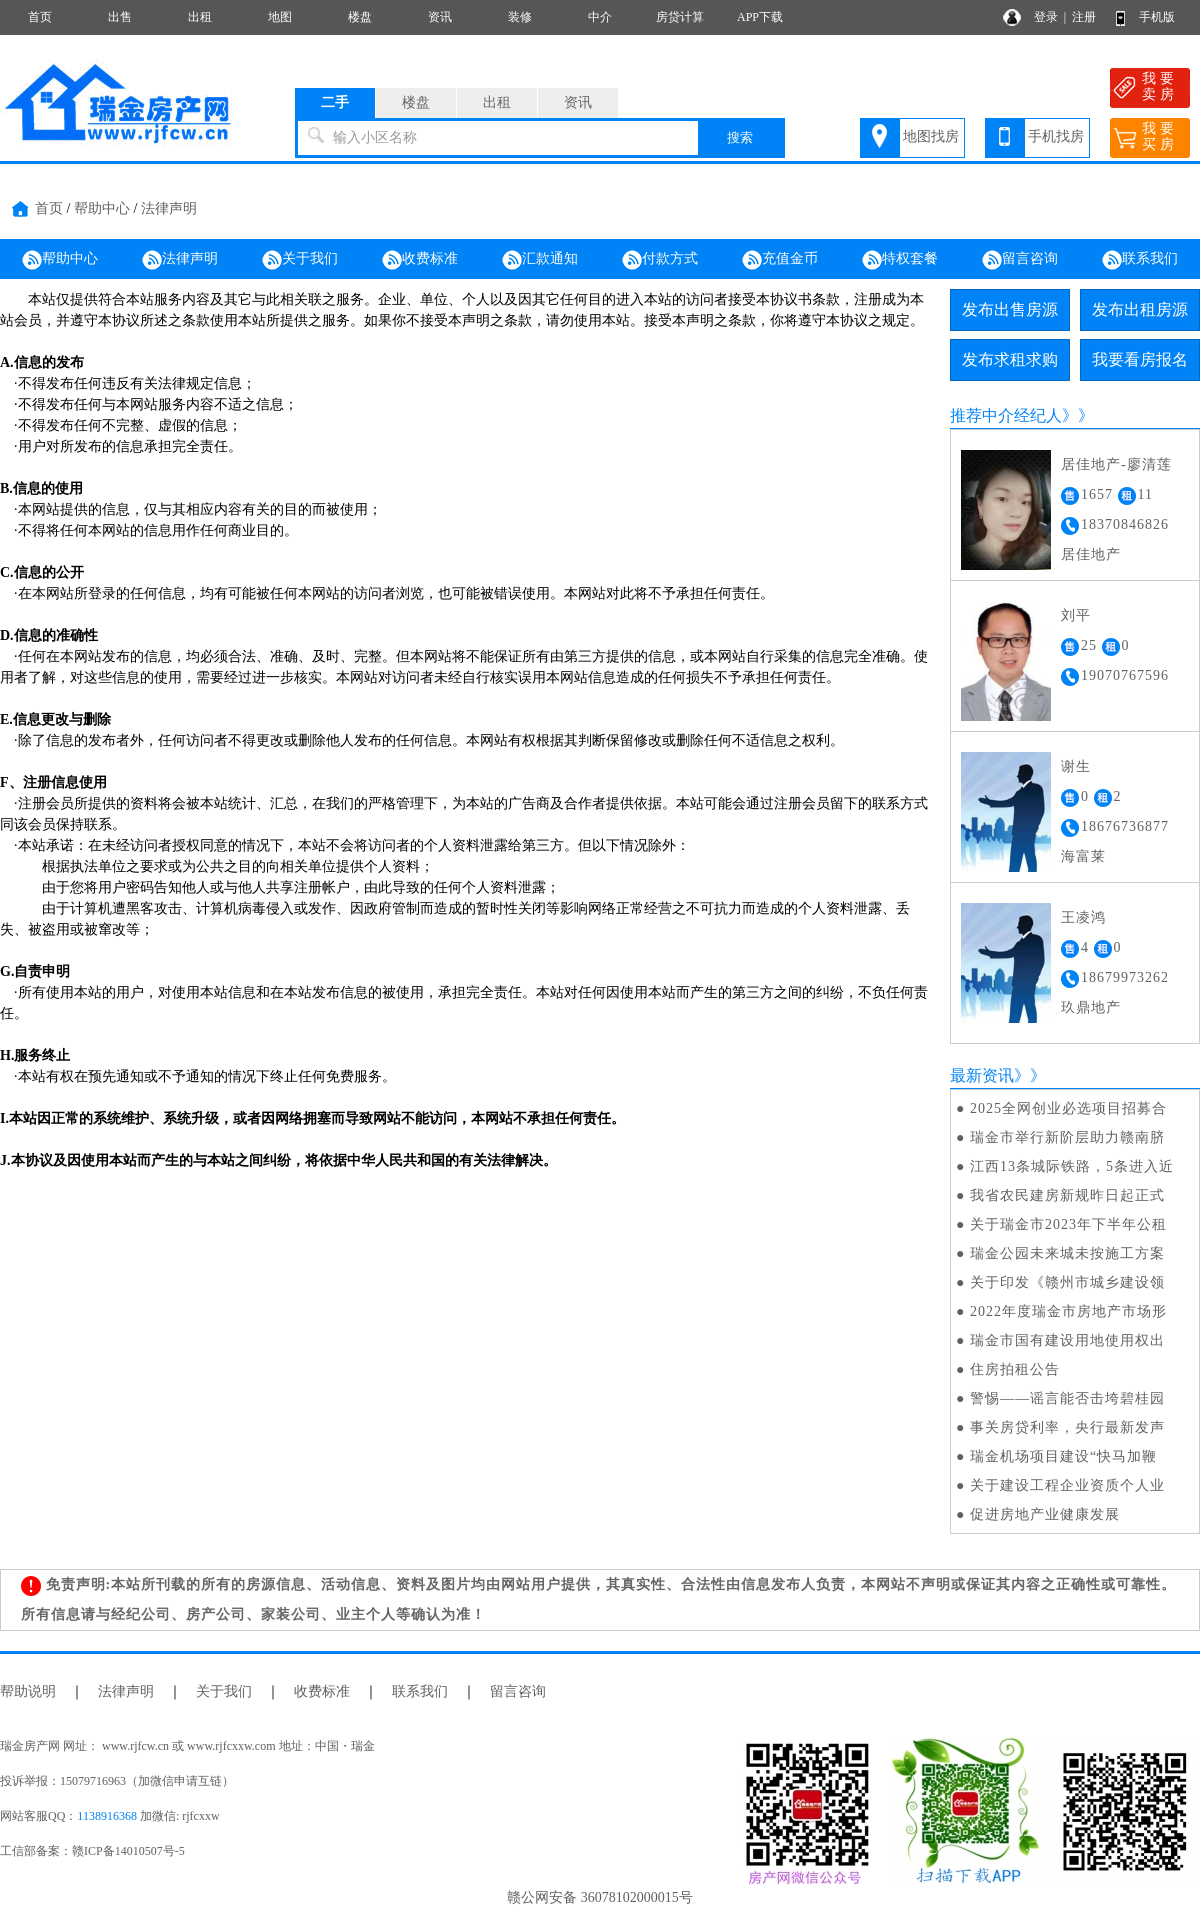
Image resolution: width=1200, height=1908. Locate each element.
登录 (1046, 17)
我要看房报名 (1140, 359)
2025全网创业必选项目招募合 (1068, 1108)
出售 (120, 17)
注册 (1084, 17)
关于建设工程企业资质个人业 (1067, 1485)
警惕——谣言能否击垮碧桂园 (1067, 1398)
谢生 (1076, 766)
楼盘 (360, 17)
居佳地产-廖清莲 (1116, 464)
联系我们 (1140, 260)
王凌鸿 (1083, 917)
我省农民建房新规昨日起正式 (1067, 1195)
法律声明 (169, 208)
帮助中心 (102, 208)
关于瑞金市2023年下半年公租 (1068, 1224)
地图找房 (931, 136)
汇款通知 (540, 260)
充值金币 (780, 260)
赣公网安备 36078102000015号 (600, 1897)
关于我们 (300, 260)
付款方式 (660, 260)
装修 (520, 17)
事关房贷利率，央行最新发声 (1067, 1427)
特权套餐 (900, 260)
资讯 (440, 17)
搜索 (740, 137)
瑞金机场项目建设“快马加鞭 (1063, 1456)
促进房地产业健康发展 (1045, 1514)
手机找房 (1056, 136)
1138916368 (107, 1816)
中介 (600, 17)
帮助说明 (28, 1691)
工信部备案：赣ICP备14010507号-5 (92, 1851)
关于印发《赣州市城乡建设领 (1067, 1282)
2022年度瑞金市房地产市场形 (1068, 1311)
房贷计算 (680, 17)
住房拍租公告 (1015, 1369)
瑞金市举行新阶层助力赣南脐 (1067, 1137)
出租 (200, 17)
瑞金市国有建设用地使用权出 (1067, 1340)
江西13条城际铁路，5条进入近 (1072, 1166)
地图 (280, 17)
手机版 (1157, 17)
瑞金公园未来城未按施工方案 (1067, 1253)
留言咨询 (1020, 260)
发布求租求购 (1010, 359)
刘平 (1076, 615)
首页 (40, 17)
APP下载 (760, 17)
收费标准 (420, 260)
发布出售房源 (1010, 309)
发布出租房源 (1140, 309)
